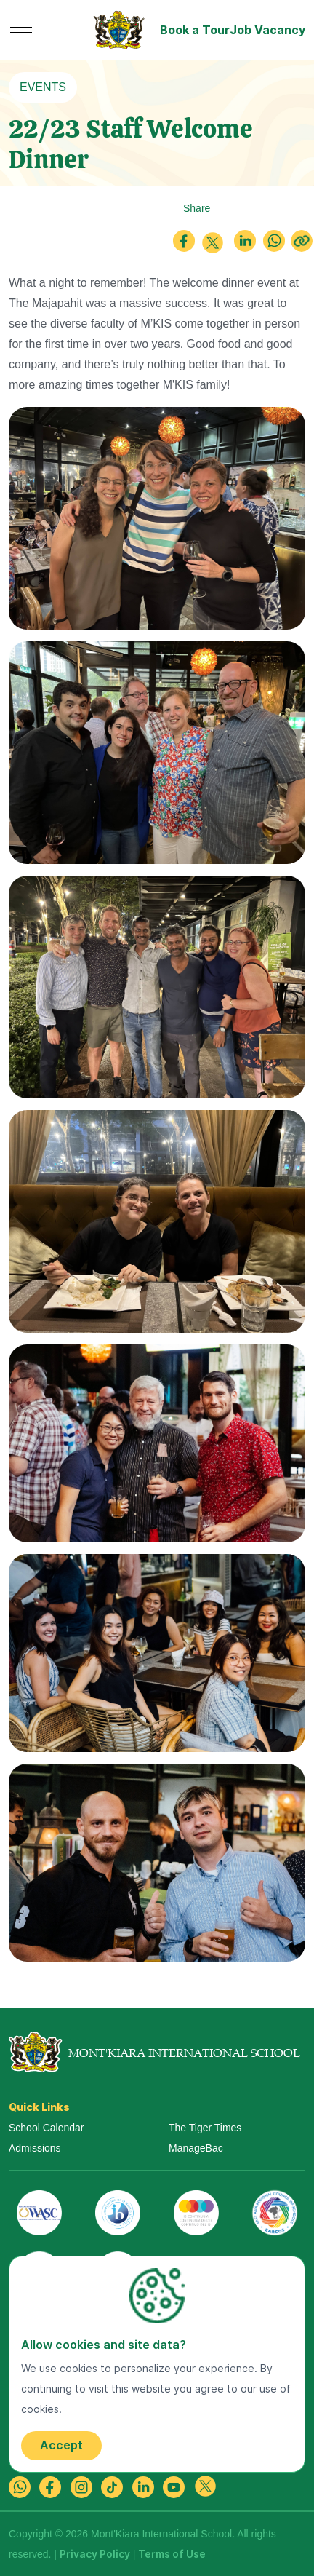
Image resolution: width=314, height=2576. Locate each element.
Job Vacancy (267, 30)
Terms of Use (172, 2554)
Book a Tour (195, 30)
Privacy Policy (95, 2554)
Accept (61, 2445)
